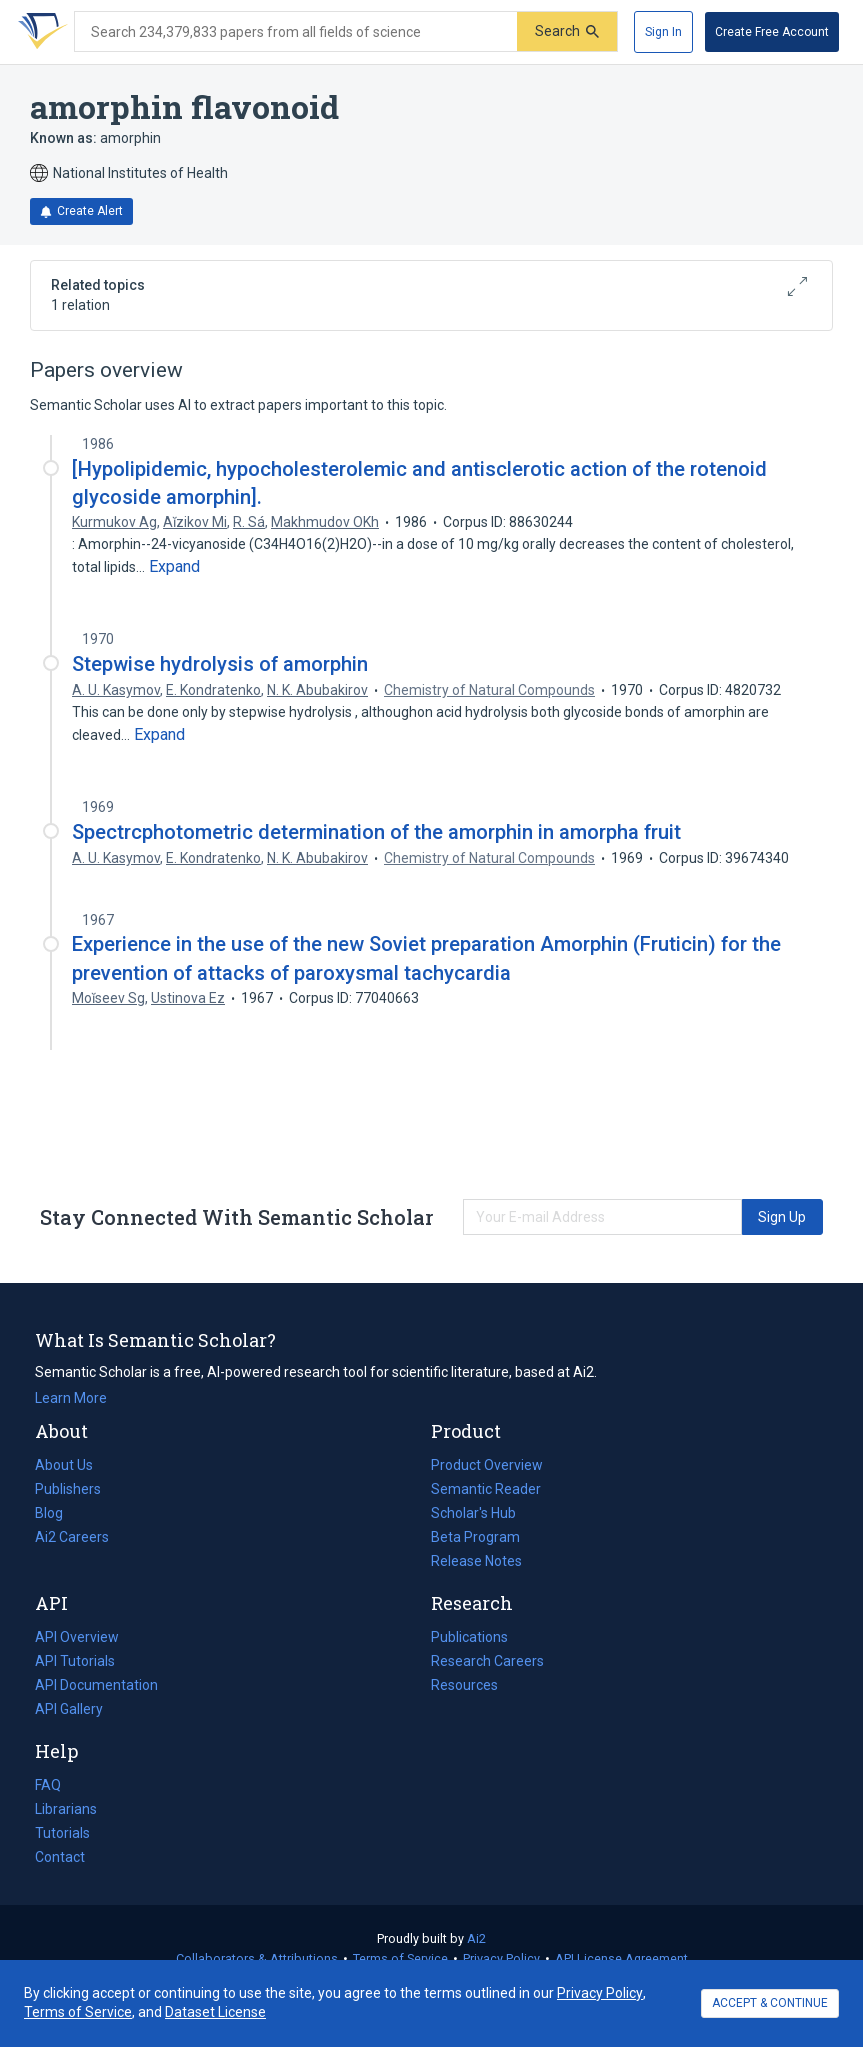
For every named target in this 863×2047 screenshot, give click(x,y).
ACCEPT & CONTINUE (770, 2003)
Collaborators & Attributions (257, 1958)
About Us (64, 1465)
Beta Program (475, 1537)
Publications (469, 1637)
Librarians (66, 1809)
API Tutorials (75, 1661)
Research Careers (487, 1661)
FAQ (48, 1785)
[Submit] (567, 31)
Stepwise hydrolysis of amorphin (220, 664)
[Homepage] (39, 32)
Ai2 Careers (72, 1537)
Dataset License (215, 2012)
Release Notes (476, 1561)
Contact (60, 1857)
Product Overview (487, 1465)
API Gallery (69, 1709)
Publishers (68, 1489)
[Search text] (296, 32)
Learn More (71, 1398)
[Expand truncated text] (174, 567)
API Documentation (96, 1685)
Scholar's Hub (473, 1513)
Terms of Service (400, 1958)
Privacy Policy (501, 1958)
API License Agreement (621, 1958)
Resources (464, 1685)
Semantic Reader (486, 1489)
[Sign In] (663, 32)
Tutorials (62, 1833)
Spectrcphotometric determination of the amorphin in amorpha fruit (376, 832)
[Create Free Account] (772, 32)
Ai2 (476, 1938)
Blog (57, 1513)
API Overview (77, 1637)
